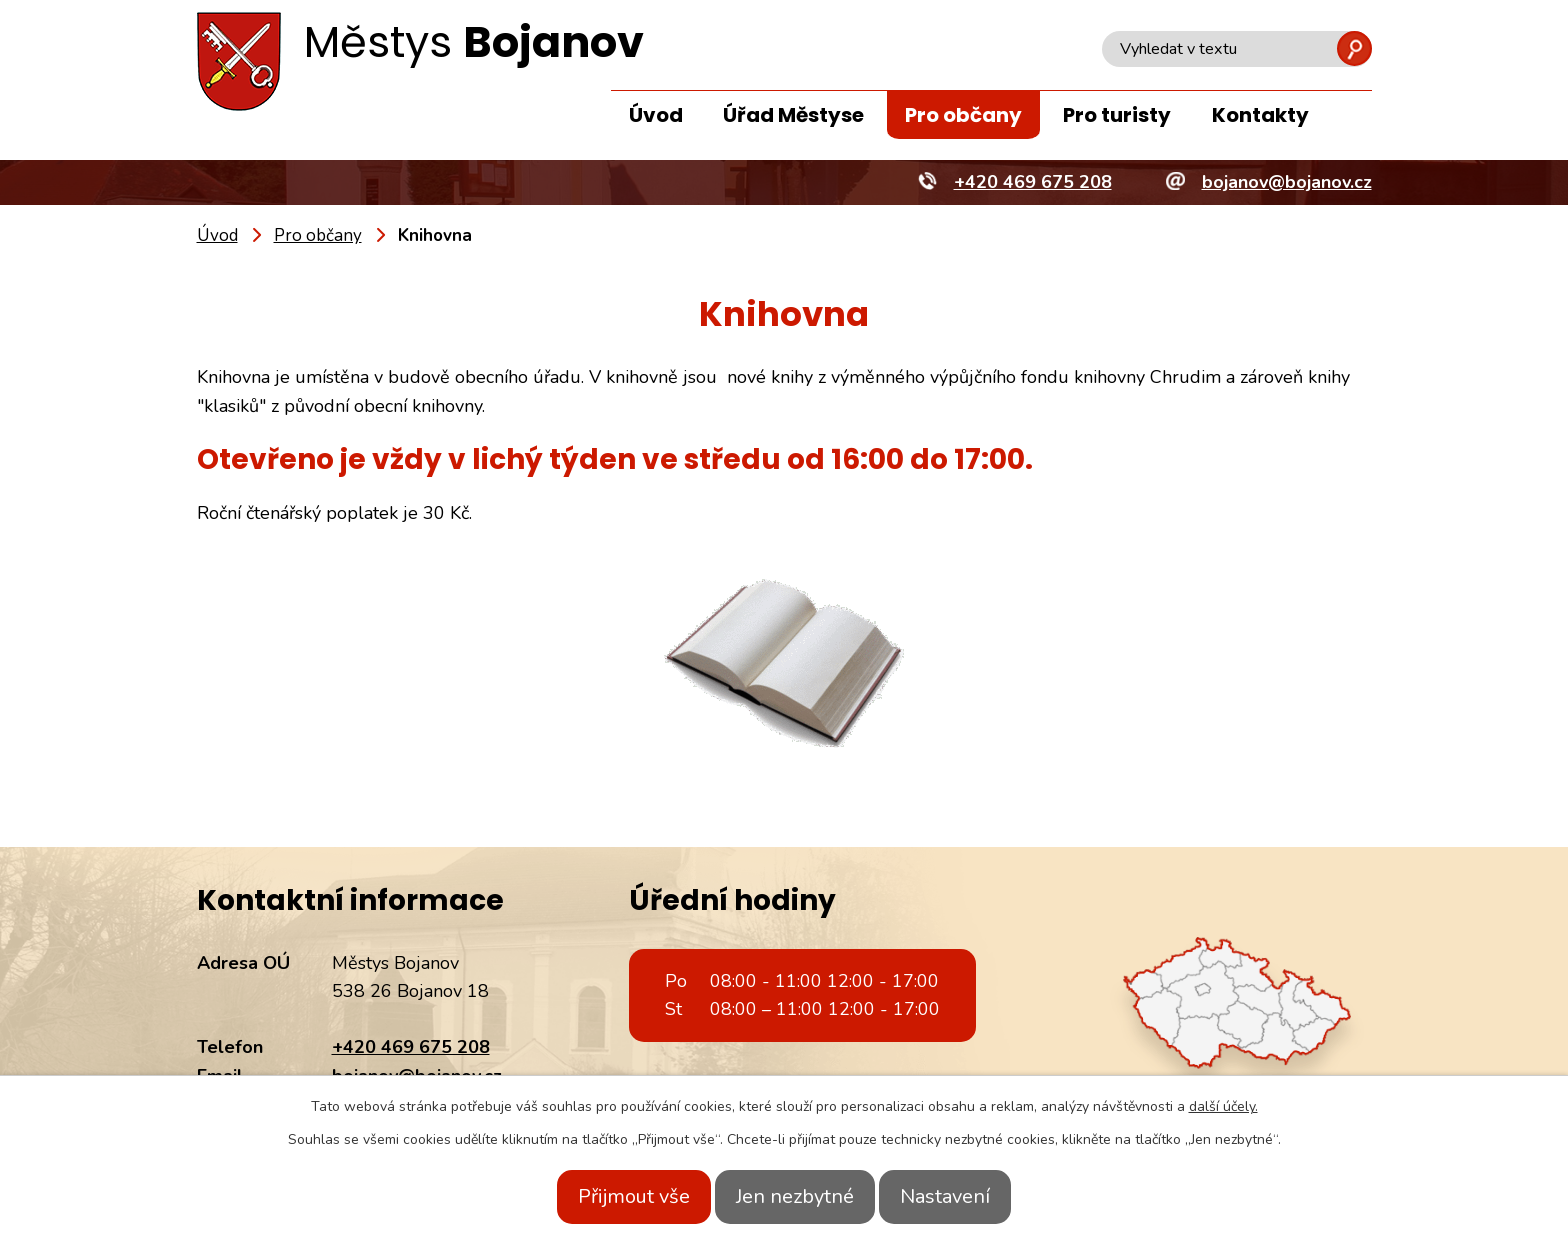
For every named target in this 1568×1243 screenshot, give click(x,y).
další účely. (1223, 1106)
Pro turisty (1117, 115)
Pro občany (963, 115)
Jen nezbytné (795, 1196)
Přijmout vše (612, 1196)
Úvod (656, 115)
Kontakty (1260, 115)
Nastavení (967, 1196)
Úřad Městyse (793, 115)
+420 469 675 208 (411, 1047)
